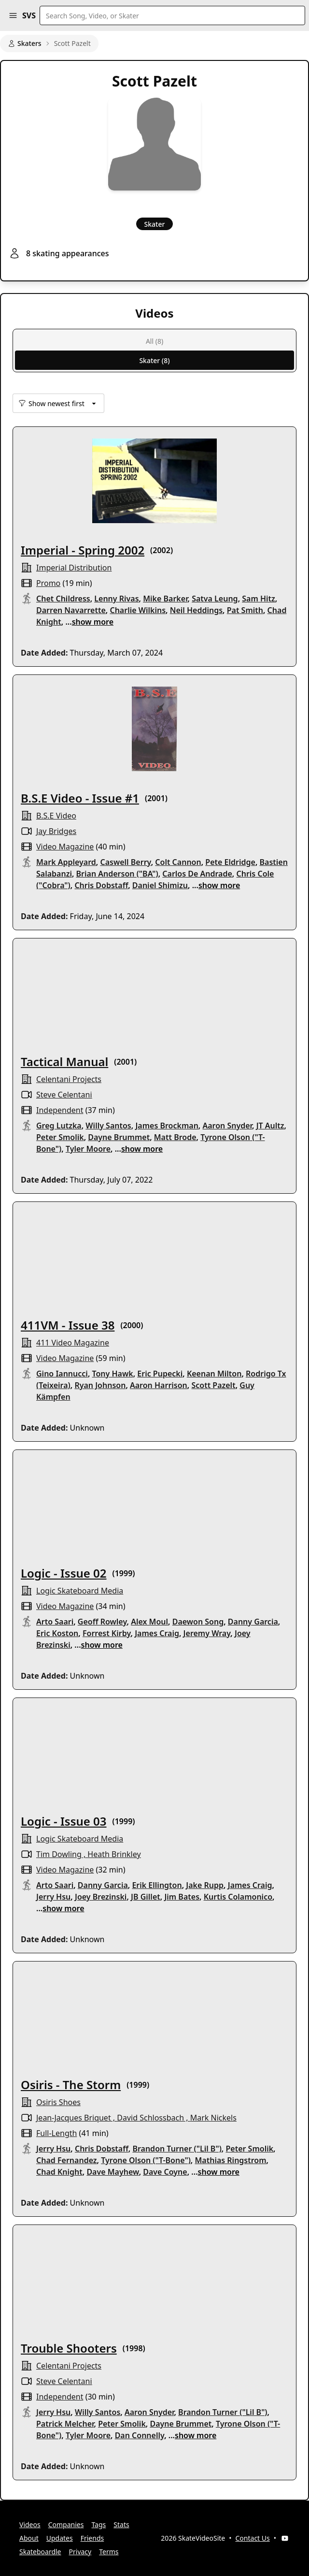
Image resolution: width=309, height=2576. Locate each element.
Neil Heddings (196, 610)
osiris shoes (58, 2102)
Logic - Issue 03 (64, 1821)
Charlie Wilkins (138, 610)
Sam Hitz (258, 598)
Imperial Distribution (74, 567)
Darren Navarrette (71, 610)
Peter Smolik (60, 1137)
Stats (121, 2524)
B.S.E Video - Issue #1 (80, 798)
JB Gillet (145, 1896)
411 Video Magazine (72, 1342)
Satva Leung (215, 598)
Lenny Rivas (116, 598)
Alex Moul (149, 1621)
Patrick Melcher (65, 2423)
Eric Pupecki (160, 1373)
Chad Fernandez (66, 2160)
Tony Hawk (112, 1373)
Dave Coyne (165, 2171)
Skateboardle (40, 2551)
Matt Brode (175, 1137)
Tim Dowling (59, 1854)
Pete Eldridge (230, 862)
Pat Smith (245, 610)
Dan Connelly (139, 2435)
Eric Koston (57, 1633)
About (29, 2538)
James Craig (157, 1633)
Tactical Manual (64, 1061)
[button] (13, 15)
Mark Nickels (213, 2117)
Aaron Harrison (158, 1385)
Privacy (80, 2551)
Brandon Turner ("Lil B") (176, 2148)
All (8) (154, 341)
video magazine (65, 846)
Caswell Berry (125, 862)
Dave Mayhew (112, 2171)
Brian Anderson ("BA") (117, 873)
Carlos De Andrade (197, 873)
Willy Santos (108, 1125)
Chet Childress (63, 598)
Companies (66, 2524)
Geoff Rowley (102, 1621)
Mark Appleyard (66, 862)
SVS (29, 15)
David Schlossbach (150, 2117)
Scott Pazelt (213, 1385)
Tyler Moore (88, 1148)
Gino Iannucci (62, 1373)
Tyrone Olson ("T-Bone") (146, 2160)
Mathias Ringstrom (230, 2160)
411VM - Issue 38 (67, 1325)
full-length (56, 2133)
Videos (30, 2524)
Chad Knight (59, 2171)
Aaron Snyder (227, 1125)
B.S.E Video (56, 815)
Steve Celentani (64, 1094)
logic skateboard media (79, 1590)
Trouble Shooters (69, 2348)
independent (59, 1110)
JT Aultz (270, 1125)
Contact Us (253, 2538)
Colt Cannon (178, 862)
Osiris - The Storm (71, 2085)
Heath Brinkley (113, 1854)
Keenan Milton (214, 1373)
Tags (98, 2524)
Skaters (25, 43)
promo (48, 583)
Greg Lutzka (59, 1125)
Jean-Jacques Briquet (73, 2117)
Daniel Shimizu (160, 885)
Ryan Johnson (100, 1385)
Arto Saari (54, 1621)
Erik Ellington (157, 1885)
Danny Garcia (253, 1621)
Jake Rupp (205, 1885)
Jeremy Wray (207, 1633)
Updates (59, 2538)
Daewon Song (198, 1621)
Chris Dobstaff (101, 885)
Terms (108, 2551)
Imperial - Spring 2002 (82, 550)
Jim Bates (181, 1896)
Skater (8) (154, 360)
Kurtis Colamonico (238, 1896)
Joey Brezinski (100, 1896)
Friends (92, 2538)
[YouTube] (285, 2538)
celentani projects (68, 1079)
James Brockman (166, 1125)
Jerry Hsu (53, 1896)
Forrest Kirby (107, 1633)
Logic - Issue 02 (64, 1573)
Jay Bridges (56, 831)
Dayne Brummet (119, 1137)
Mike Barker (165, 598)
